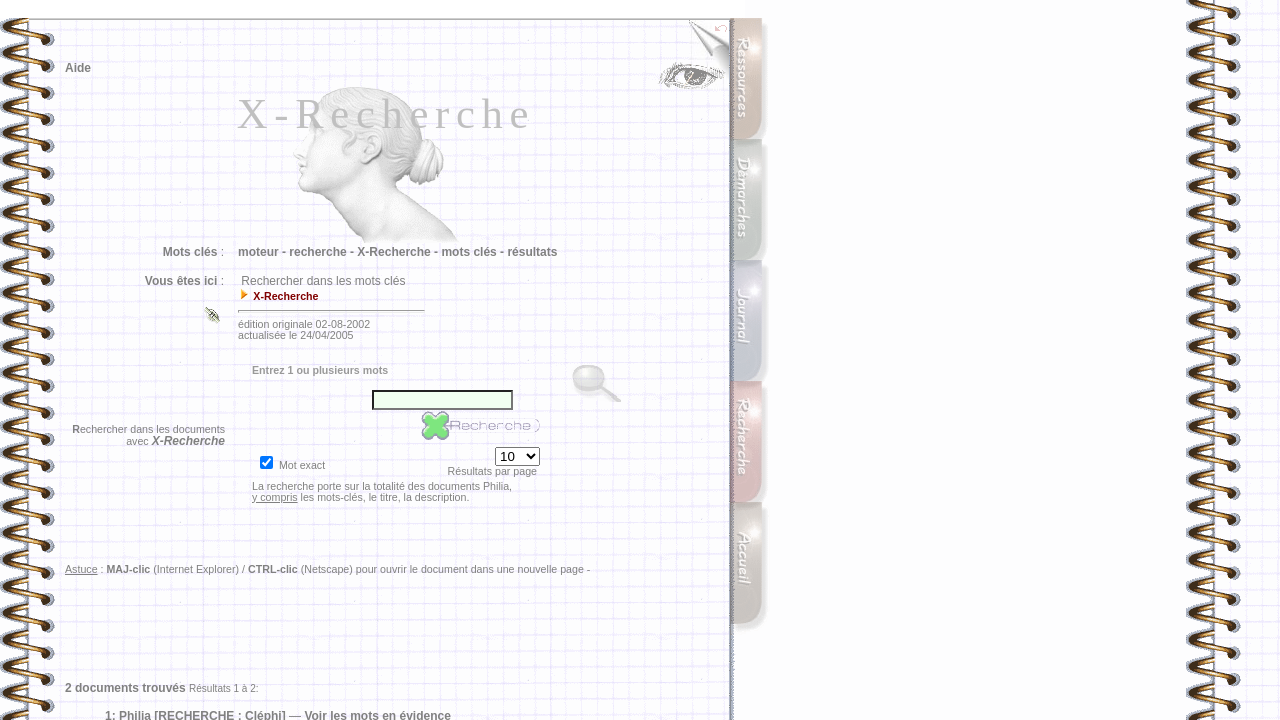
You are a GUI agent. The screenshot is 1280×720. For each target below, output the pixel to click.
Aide (78, 68)
